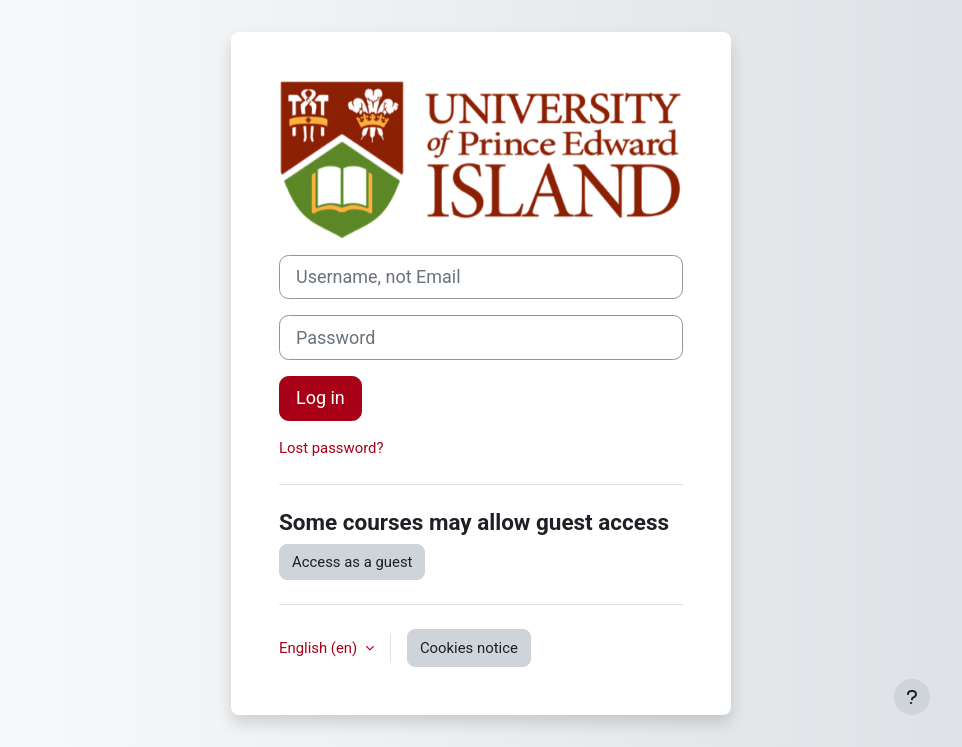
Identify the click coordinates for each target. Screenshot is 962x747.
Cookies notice (469, 648)
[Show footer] (912, 697)
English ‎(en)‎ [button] (320, 648)
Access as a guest (352, 562)
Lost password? (331, 448)
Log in (320, 397)
